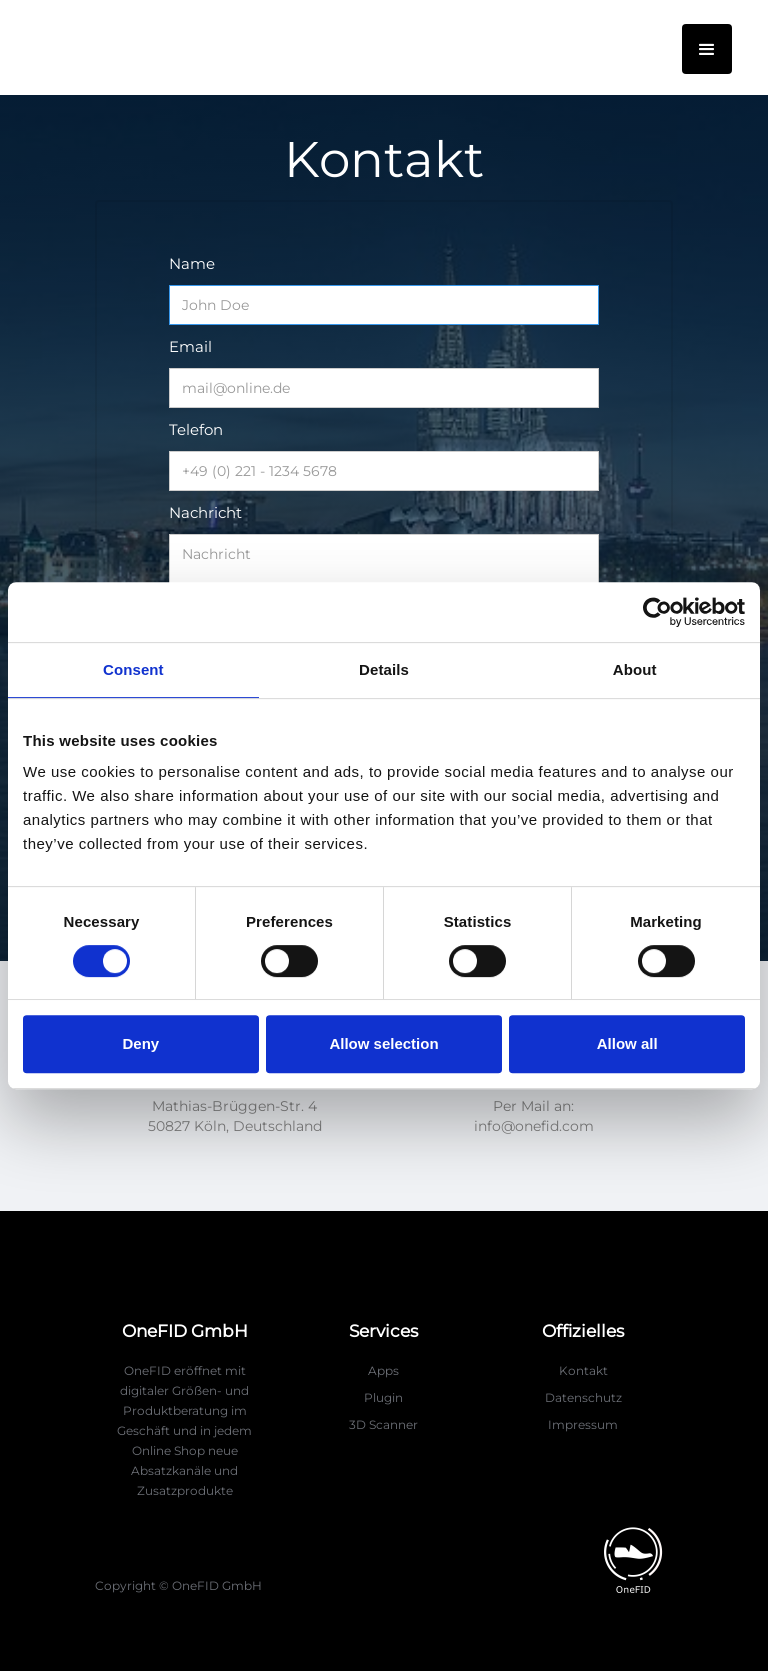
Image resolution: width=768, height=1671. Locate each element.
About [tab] (635, 669)
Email (190, 346)
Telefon (196, 429)
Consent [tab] (133, 669)
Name (192, 263)
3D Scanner (383, 1424)
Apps (383, 1370)
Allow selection (383, 1043)
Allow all (627, 1043)
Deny (140, 1043)
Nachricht (205, 512)
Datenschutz (583, 1397)
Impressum (583, 1424)
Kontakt (583, 1370)
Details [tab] (384, 669)
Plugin (383, 1397)
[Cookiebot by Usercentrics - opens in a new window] (657, 612)
